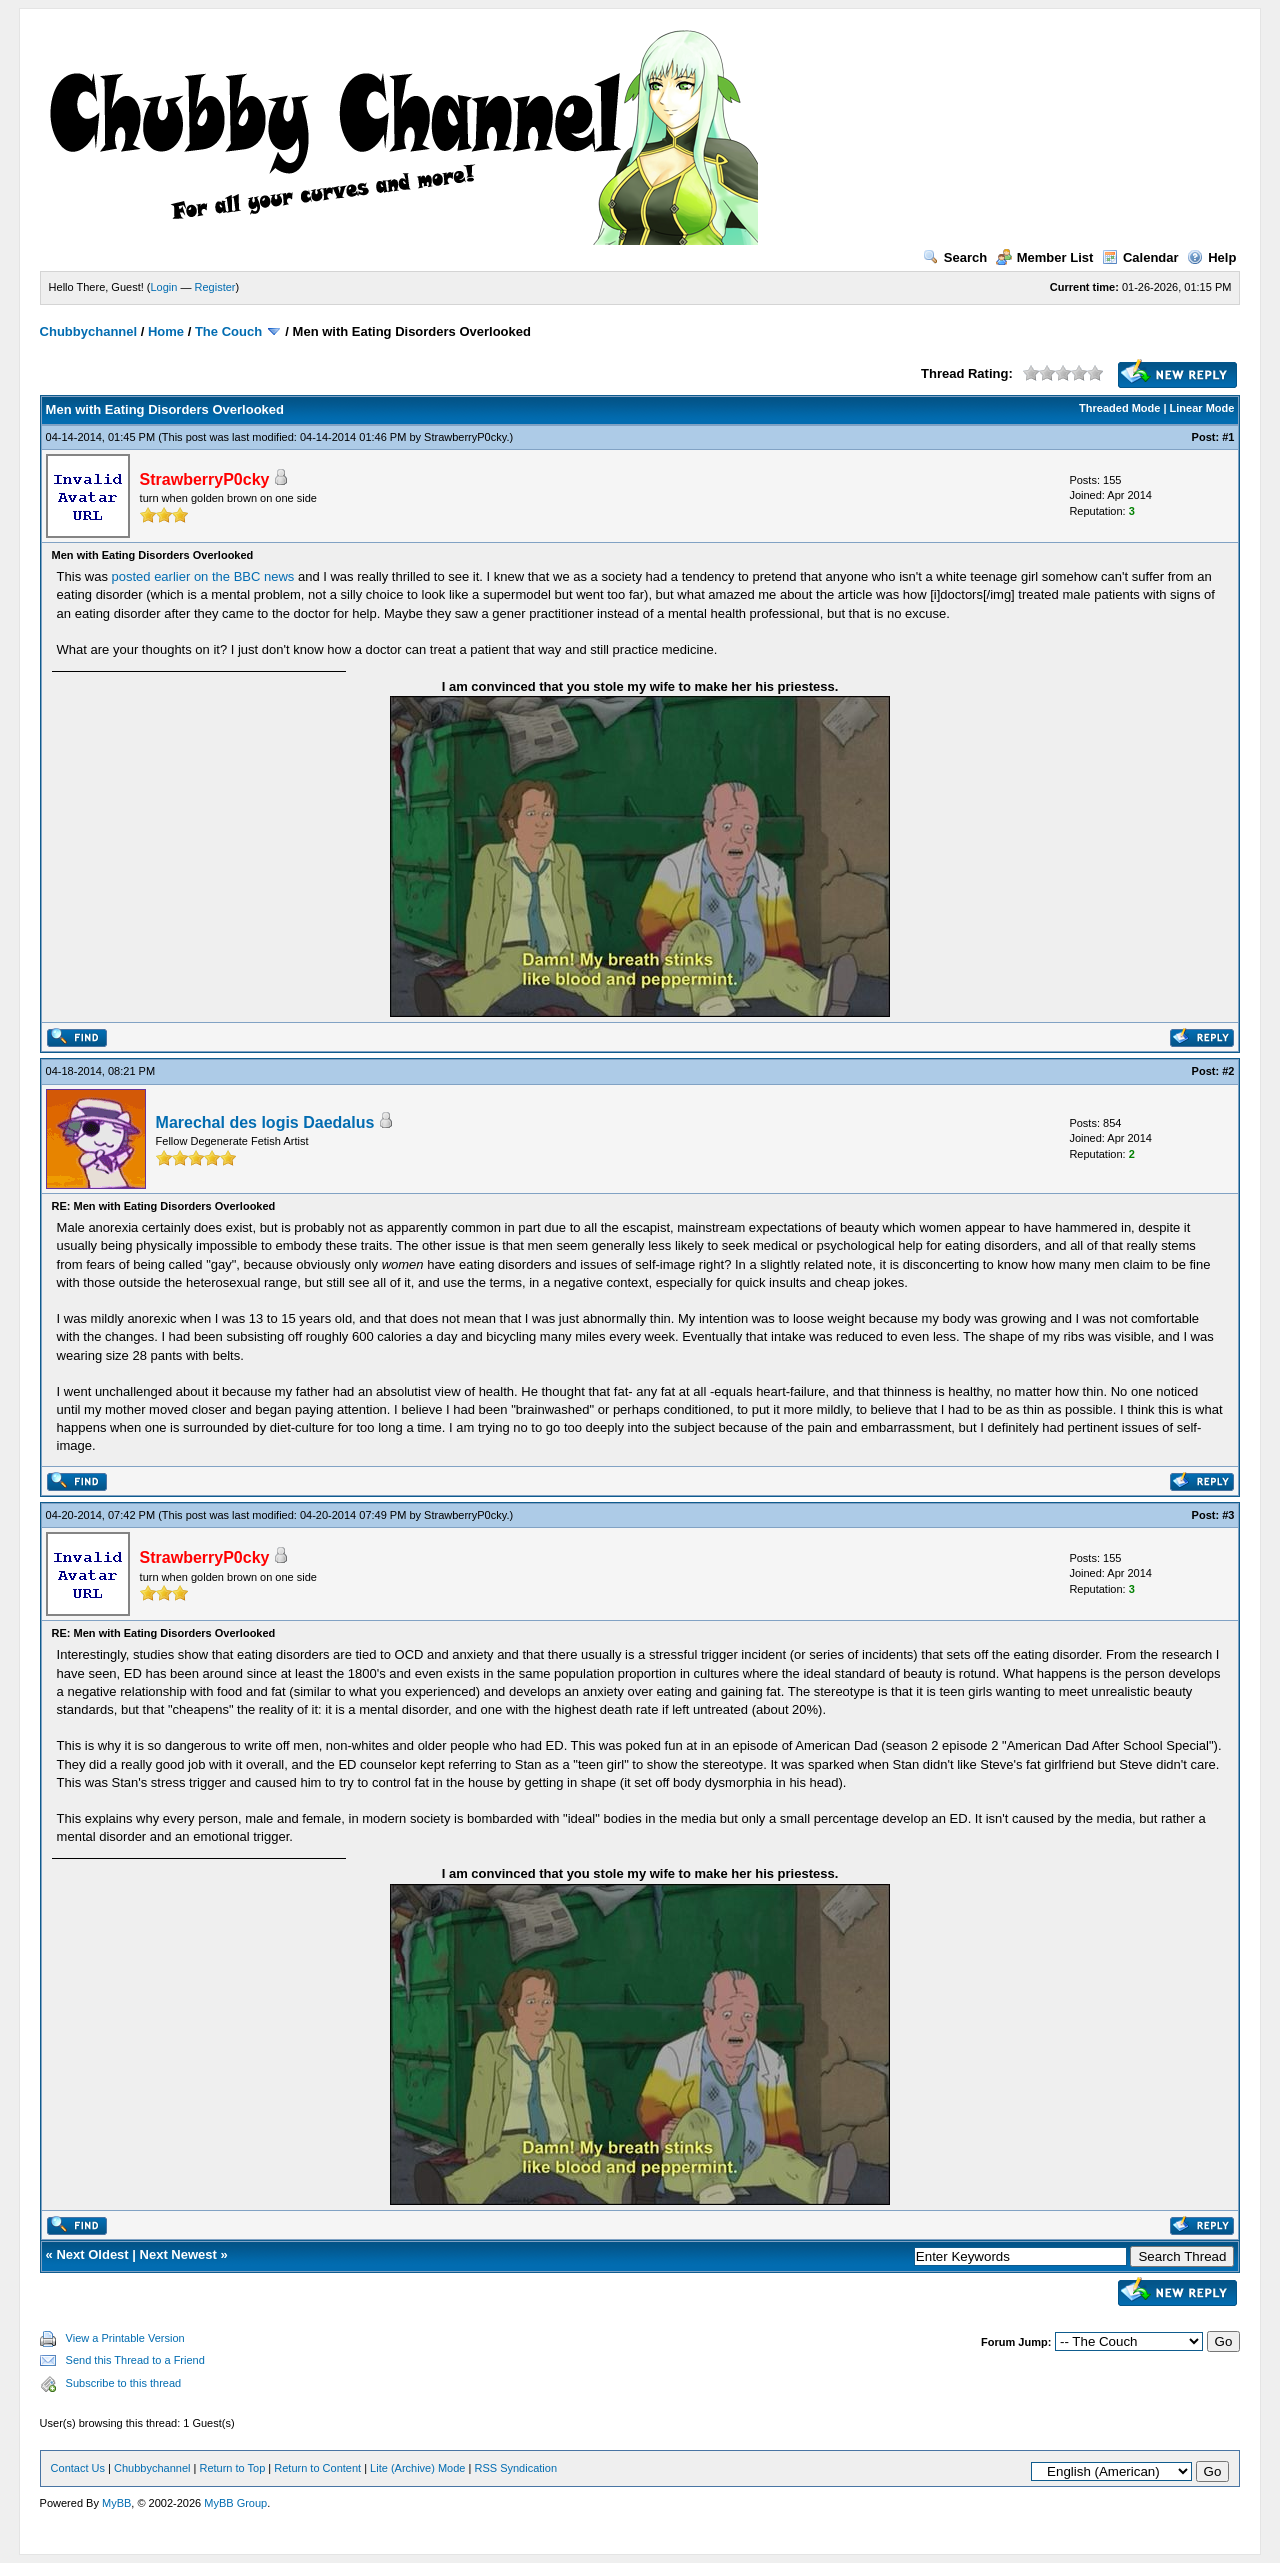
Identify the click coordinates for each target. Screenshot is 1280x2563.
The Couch (228, 331)
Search (955, 257)
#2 (1228, 1071)
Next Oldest (92, 2254)
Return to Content (317, 2468)
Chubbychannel (89, 331)
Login (164, 287)
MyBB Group (235, 2503)
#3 (1228, 1515)
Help (1211, 257)
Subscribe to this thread (124, 2383)
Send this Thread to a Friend (135, 2360)
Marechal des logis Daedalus (265, 1122)
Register (215, 287)
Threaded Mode (1119, 408)
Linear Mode (1202, 408)
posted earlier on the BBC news (203, 576)
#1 (1228, 437)
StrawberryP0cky (465, 437)
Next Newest (178, 2254)
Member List (1045, 257)
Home (166, 331)
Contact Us (78, 2468)
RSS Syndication (515, 2468)
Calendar (1140, 257)
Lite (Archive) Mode (417, 2468)
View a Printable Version (125, 2338)
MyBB (116, 2503)
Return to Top (232, 2468)
